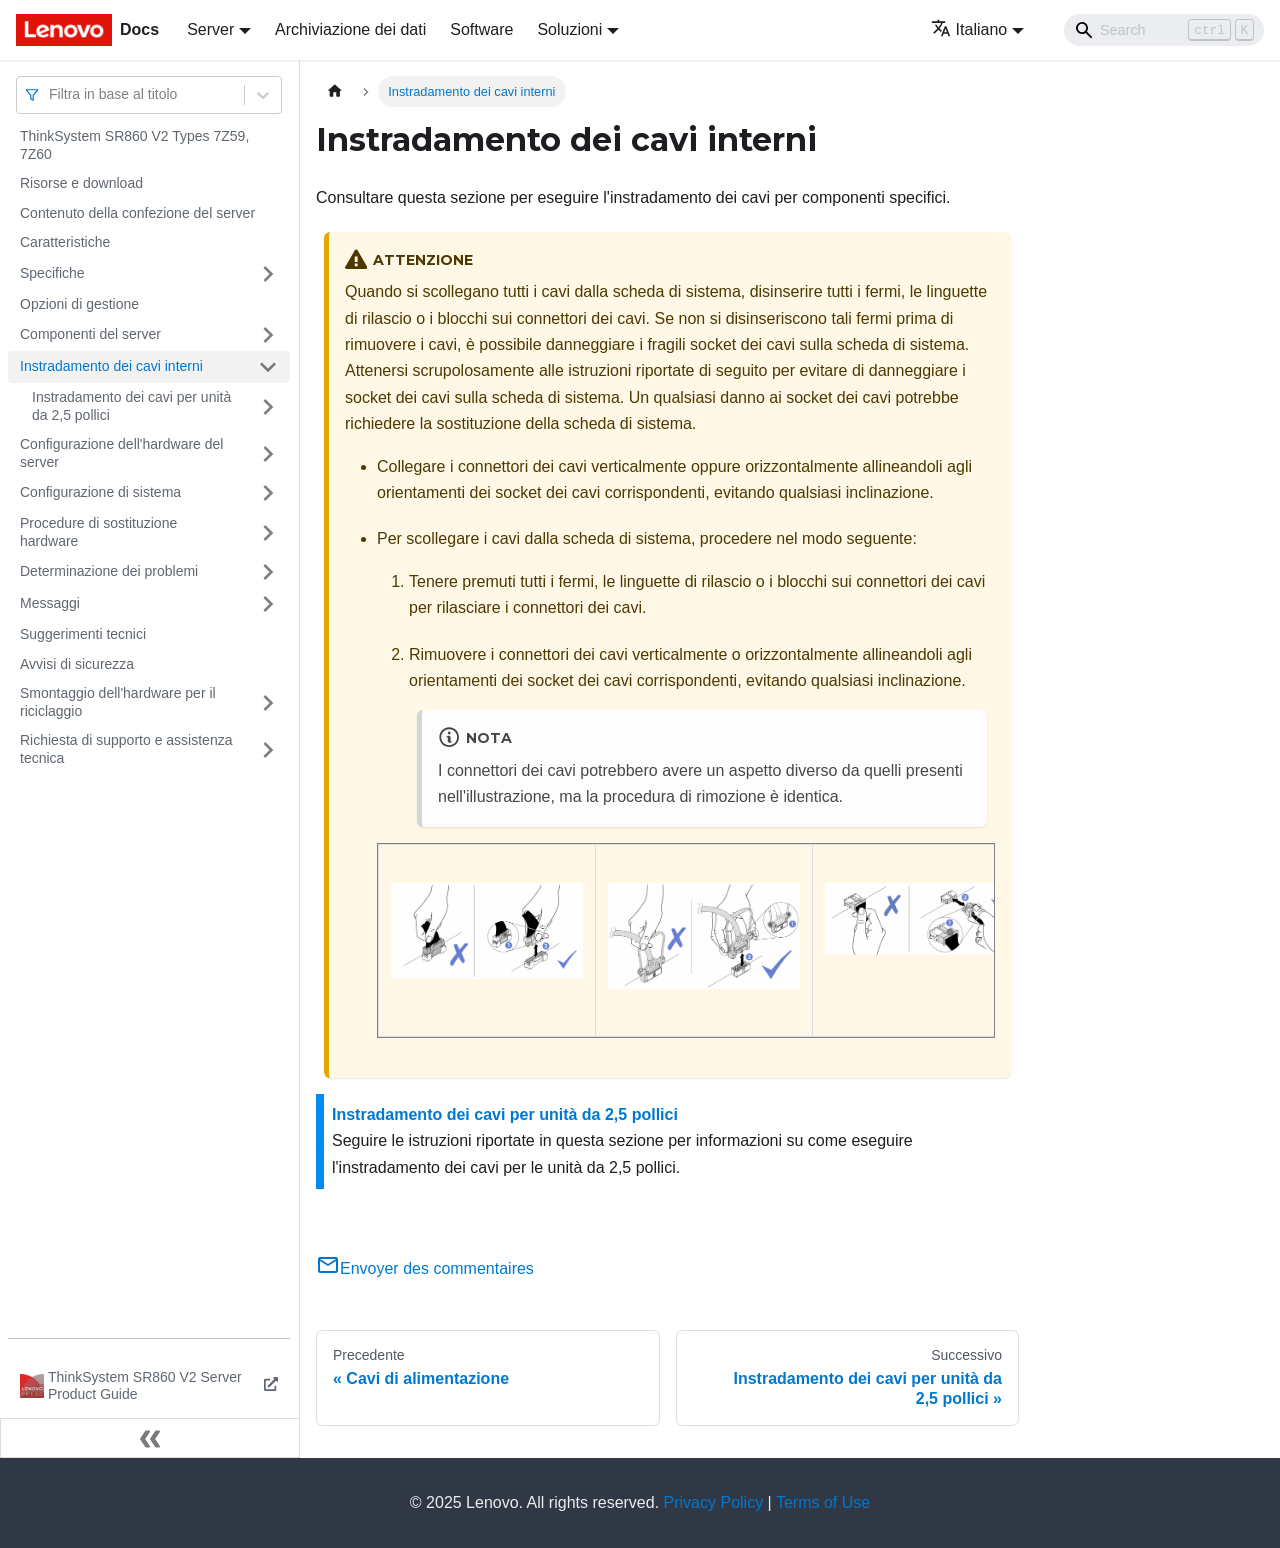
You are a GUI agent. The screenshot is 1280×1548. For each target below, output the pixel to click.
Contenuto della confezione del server (137, 213)
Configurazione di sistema (100, 492)
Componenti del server (90, 334)
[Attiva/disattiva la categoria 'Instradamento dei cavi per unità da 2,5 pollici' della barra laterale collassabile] (268, 406)
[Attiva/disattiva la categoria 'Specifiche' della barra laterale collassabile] (268, 274)
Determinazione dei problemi (109, 571)
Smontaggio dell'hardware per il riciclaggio (118, 702)
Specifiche (52, 273)
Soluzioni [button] (569, 29)
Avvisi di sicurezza (77, 664)
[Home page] (335, 91)
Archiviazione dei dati (350, 29)
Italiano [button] (969, 29)
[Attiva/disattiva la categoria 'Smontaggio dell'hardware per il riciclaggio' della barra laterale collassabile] (268, 702)
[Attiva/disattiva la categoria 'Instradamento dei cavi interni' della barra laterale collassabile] (268, 367)
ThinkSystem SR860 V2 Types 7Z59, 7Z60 (134, 145)
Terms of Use (823, 1502)
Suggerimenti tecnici (83, 634)
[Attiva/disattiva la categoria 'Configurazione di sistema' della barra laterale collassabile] (268, 493)
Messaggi (50, 603)
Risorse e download (81, 183)
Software (481, 29)
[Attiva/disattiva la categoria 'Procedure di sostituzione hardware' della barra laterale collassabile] (268, 532)
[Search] (1164, 30)
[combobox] (51, 94)
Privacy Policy (714, 1502)
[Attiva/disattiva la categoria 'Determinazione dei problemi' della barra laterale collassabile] (268, 572)
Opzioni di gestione (79, 304)
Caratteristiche (65, 242)
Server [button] (210, 29)
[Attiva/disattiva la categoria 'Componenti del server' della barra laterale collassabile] (268, 335)
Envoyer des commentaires (425, 1268)
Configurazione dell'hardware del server (121, 453)
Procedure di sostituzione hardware (98, 532)
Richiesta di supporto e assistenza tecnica (126, 749)
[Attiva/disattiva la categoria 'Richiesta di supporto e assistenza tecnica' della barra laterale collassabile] (268, 749)
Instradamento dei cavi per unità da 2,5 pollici (131, 406)
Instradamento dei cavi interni (111, 366)
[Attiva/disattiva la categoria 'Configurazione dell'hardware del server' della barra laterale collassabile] (268, 453)
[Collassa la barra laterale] (150, 1438)
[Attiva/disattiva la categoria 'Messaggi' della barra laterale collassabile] (268, 604)
